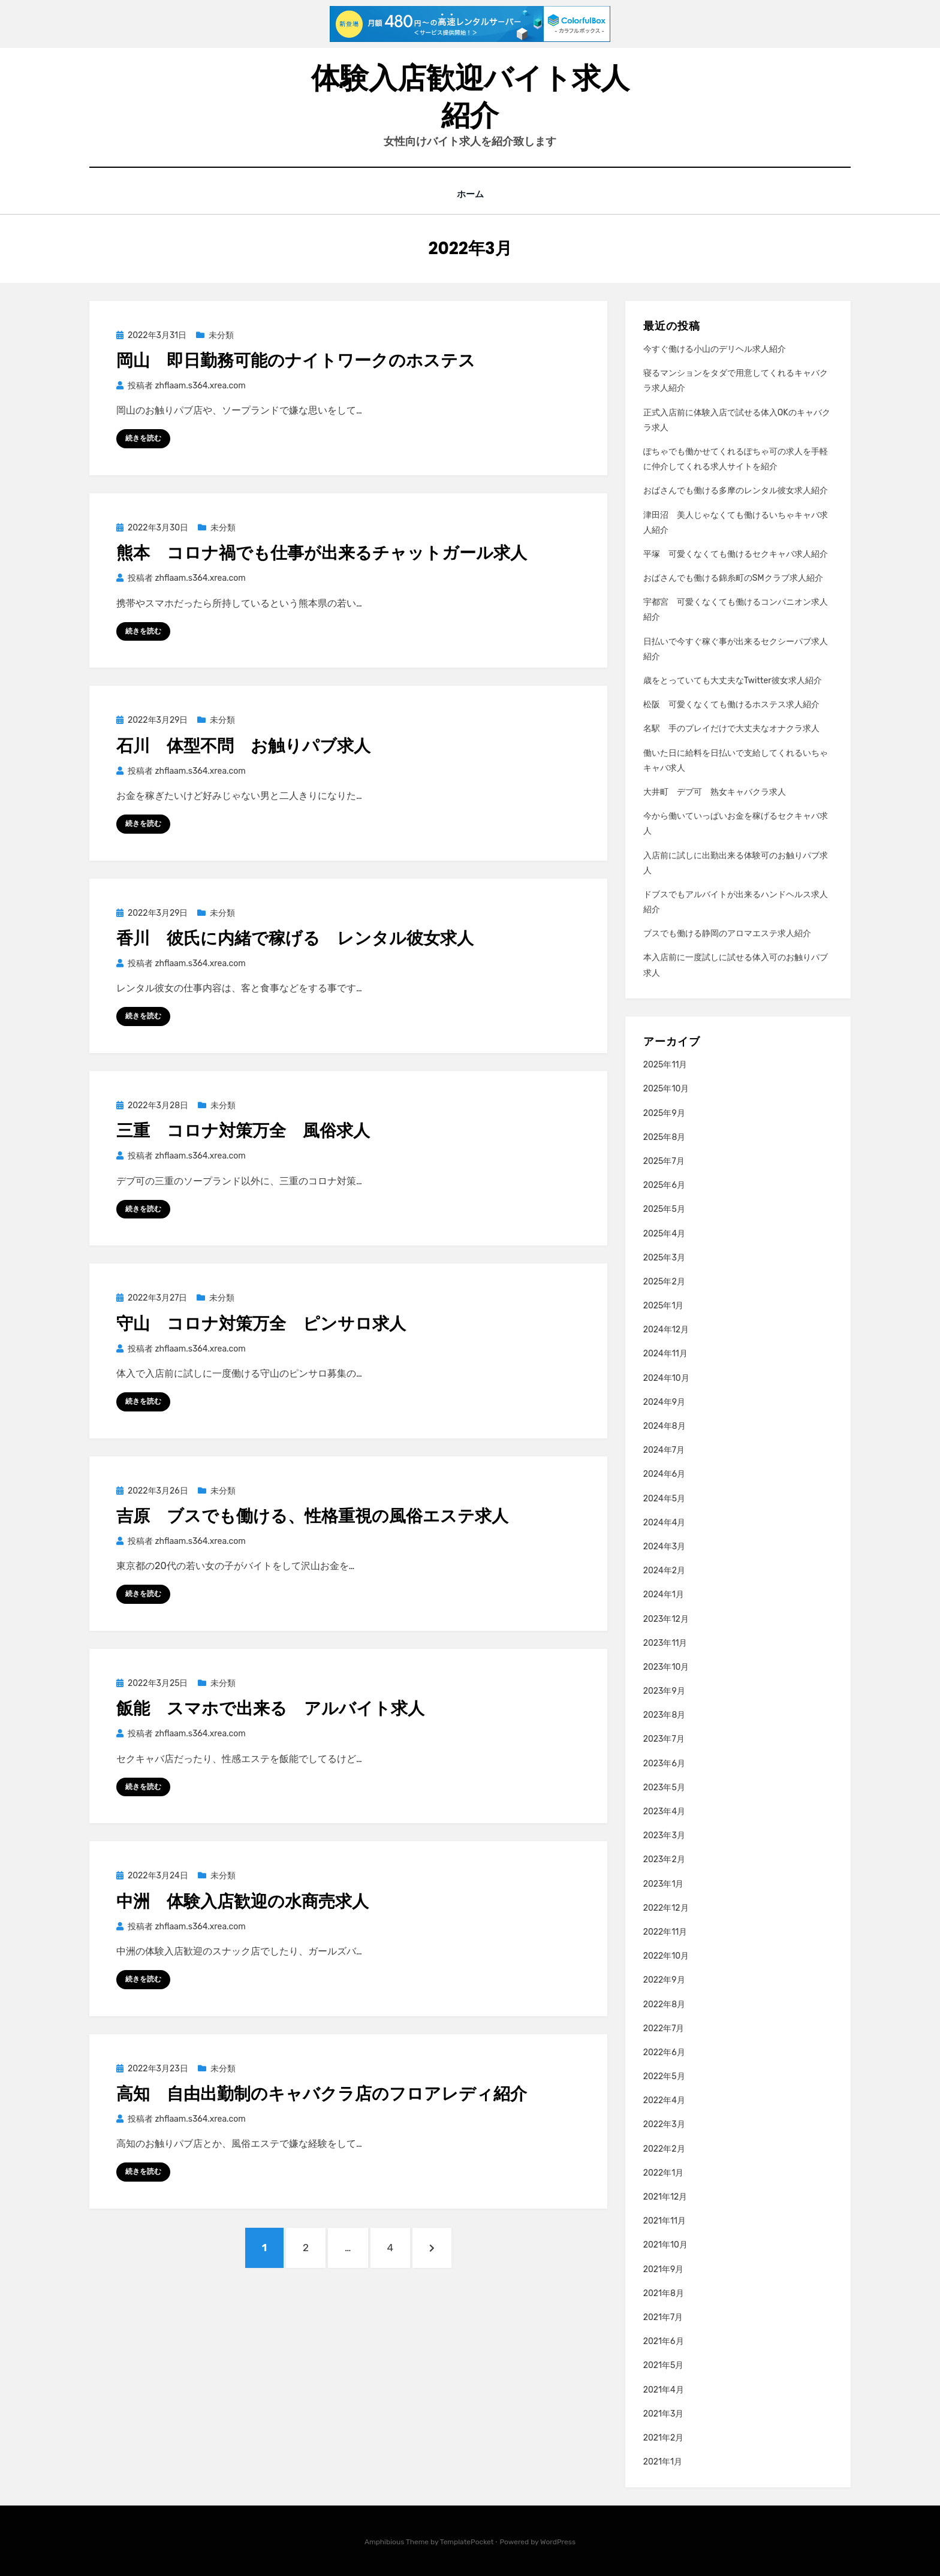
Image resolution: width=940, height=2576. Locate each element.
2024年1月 (663, 1594)
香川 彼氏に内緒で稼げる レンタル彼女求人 (295, 937)
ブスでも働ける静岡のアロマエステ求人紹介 (727, 933)
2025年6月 (664, 1185)
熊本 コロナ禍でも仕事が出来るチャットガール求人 (321, 553)
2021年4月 (663, 2389)
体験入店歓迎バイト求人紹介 (470, 96)
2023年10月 (666, 1667)
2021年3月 (663, 2413)
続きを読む (143, 438)
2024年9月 (664, 1401)
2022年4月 (664, 2100)
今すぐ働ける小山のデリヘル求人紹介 (714, 349)
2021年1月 (662, 2462)
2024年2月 (664, 1570)
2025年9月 (664, 1113)
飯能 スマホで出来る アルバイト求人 (270, 1708)
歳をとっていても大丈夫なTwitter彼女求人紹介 (732, 680)
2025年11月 (665, 1065)
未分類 (221, 335)
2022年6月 (664, 2052)
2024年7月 (664, 1450)
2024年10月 (666, 1378)
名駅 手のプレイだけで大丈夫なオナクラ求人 (731, 728)
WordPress (558, 2542)
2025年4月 (664, 1233)
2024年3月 (664, 1547)
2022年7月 (664, 2028)
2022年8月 (664, 2004)
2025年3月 (664, 1257)
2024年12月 (666, 1330)
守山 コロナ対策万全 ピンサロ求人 (261, 1323)
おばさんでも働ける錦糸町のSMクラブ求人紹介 (733, 578)
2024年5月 (664, 1498)
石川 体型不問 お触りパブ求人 (243, 745)
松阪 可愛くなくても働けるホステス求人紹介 (731, 704)
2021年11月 (664, 2221)
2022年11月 (665, 1932)
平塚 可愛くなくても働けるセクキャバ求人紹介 (735, 554)
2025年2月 (664, 1282)
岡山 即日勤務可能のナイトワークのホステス (295, 360)
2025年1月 (663, 1306)
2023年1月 (663, 1883)
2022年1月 (663, 2172)
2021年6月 (663, 2341)
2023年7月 (664, 1739)
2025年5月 (664, 1209)
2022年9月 (664, 1980)
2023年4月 (664, 1811)
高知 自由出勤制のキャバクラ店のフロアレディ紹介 (321, 2094)
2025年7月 (664, 1161)
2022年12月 (666, 1907)
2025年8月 (664, 1137)
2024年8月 (664, 1426)
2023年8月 (664, 1715)
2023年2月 (664, 1859)
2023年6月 (664, 1763)
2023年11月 (665, 1642)
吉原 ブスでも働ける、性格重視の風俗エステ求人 (312, 1516)
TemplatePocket (467, 2542)
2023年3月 (664, 1835)
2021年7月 (663, 2317)
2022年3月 (664, 2124)
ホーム (470, 194)
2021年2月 (663, 2438)
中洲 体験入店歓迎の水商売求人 (242, 1901)
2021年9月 (663, 2269)
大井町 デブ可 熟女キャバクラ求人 (714, 792)
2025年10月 (666, 1089)
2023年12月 (666, 1618)
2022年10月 (666, 1956)
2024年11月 (665, 1354)
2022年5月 (664, 2076)
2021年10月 (665, 2245)
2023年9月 (664, 1691)
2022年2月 (664, 2148)
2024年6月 (664, 1474)
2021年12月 (665, 2197)
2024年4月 (664, 1522)
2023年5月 (664, 1787)
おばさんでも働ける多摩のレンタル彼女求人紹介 (735, 490)
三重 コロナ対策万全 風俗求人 (243, 1130)
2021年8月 (663, 2293)
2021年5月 (663, 2365)
